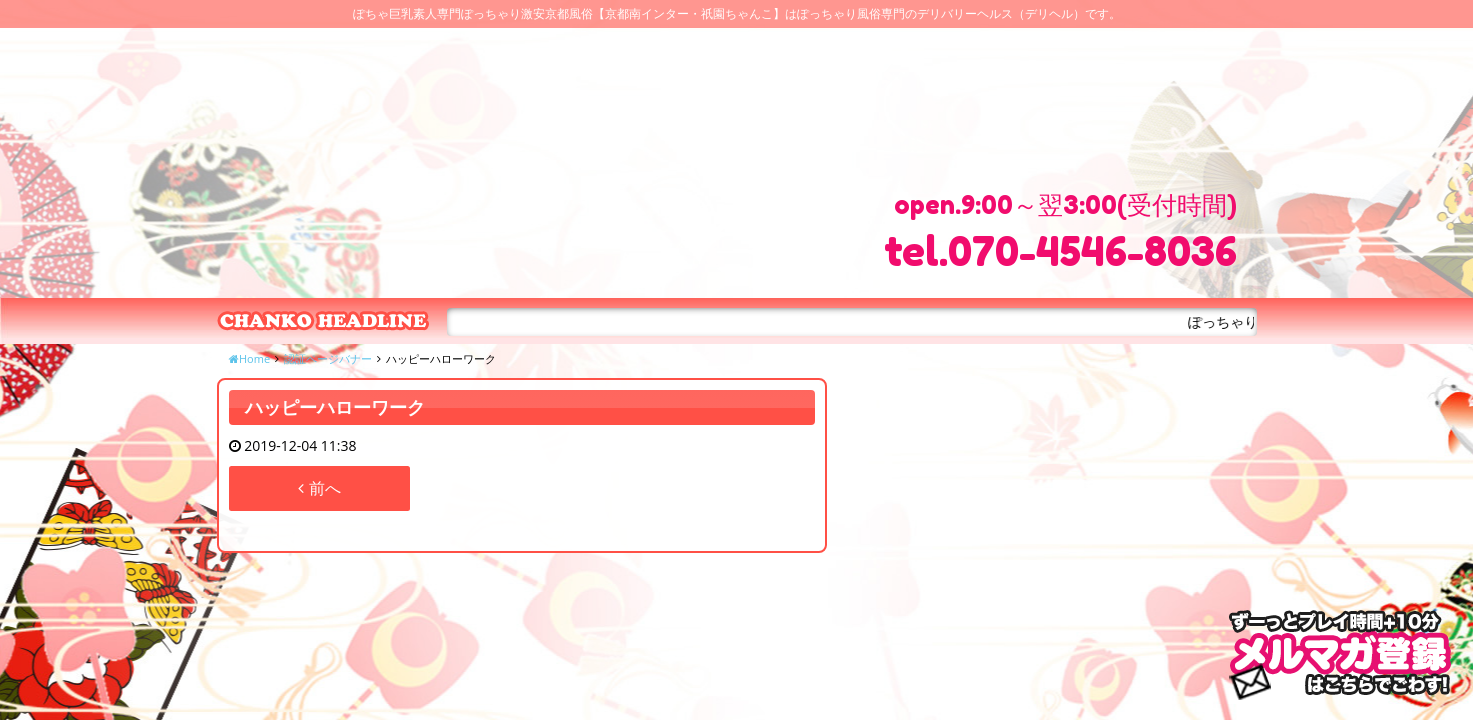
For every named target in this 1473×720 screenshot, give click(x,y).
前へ (319, 488)
